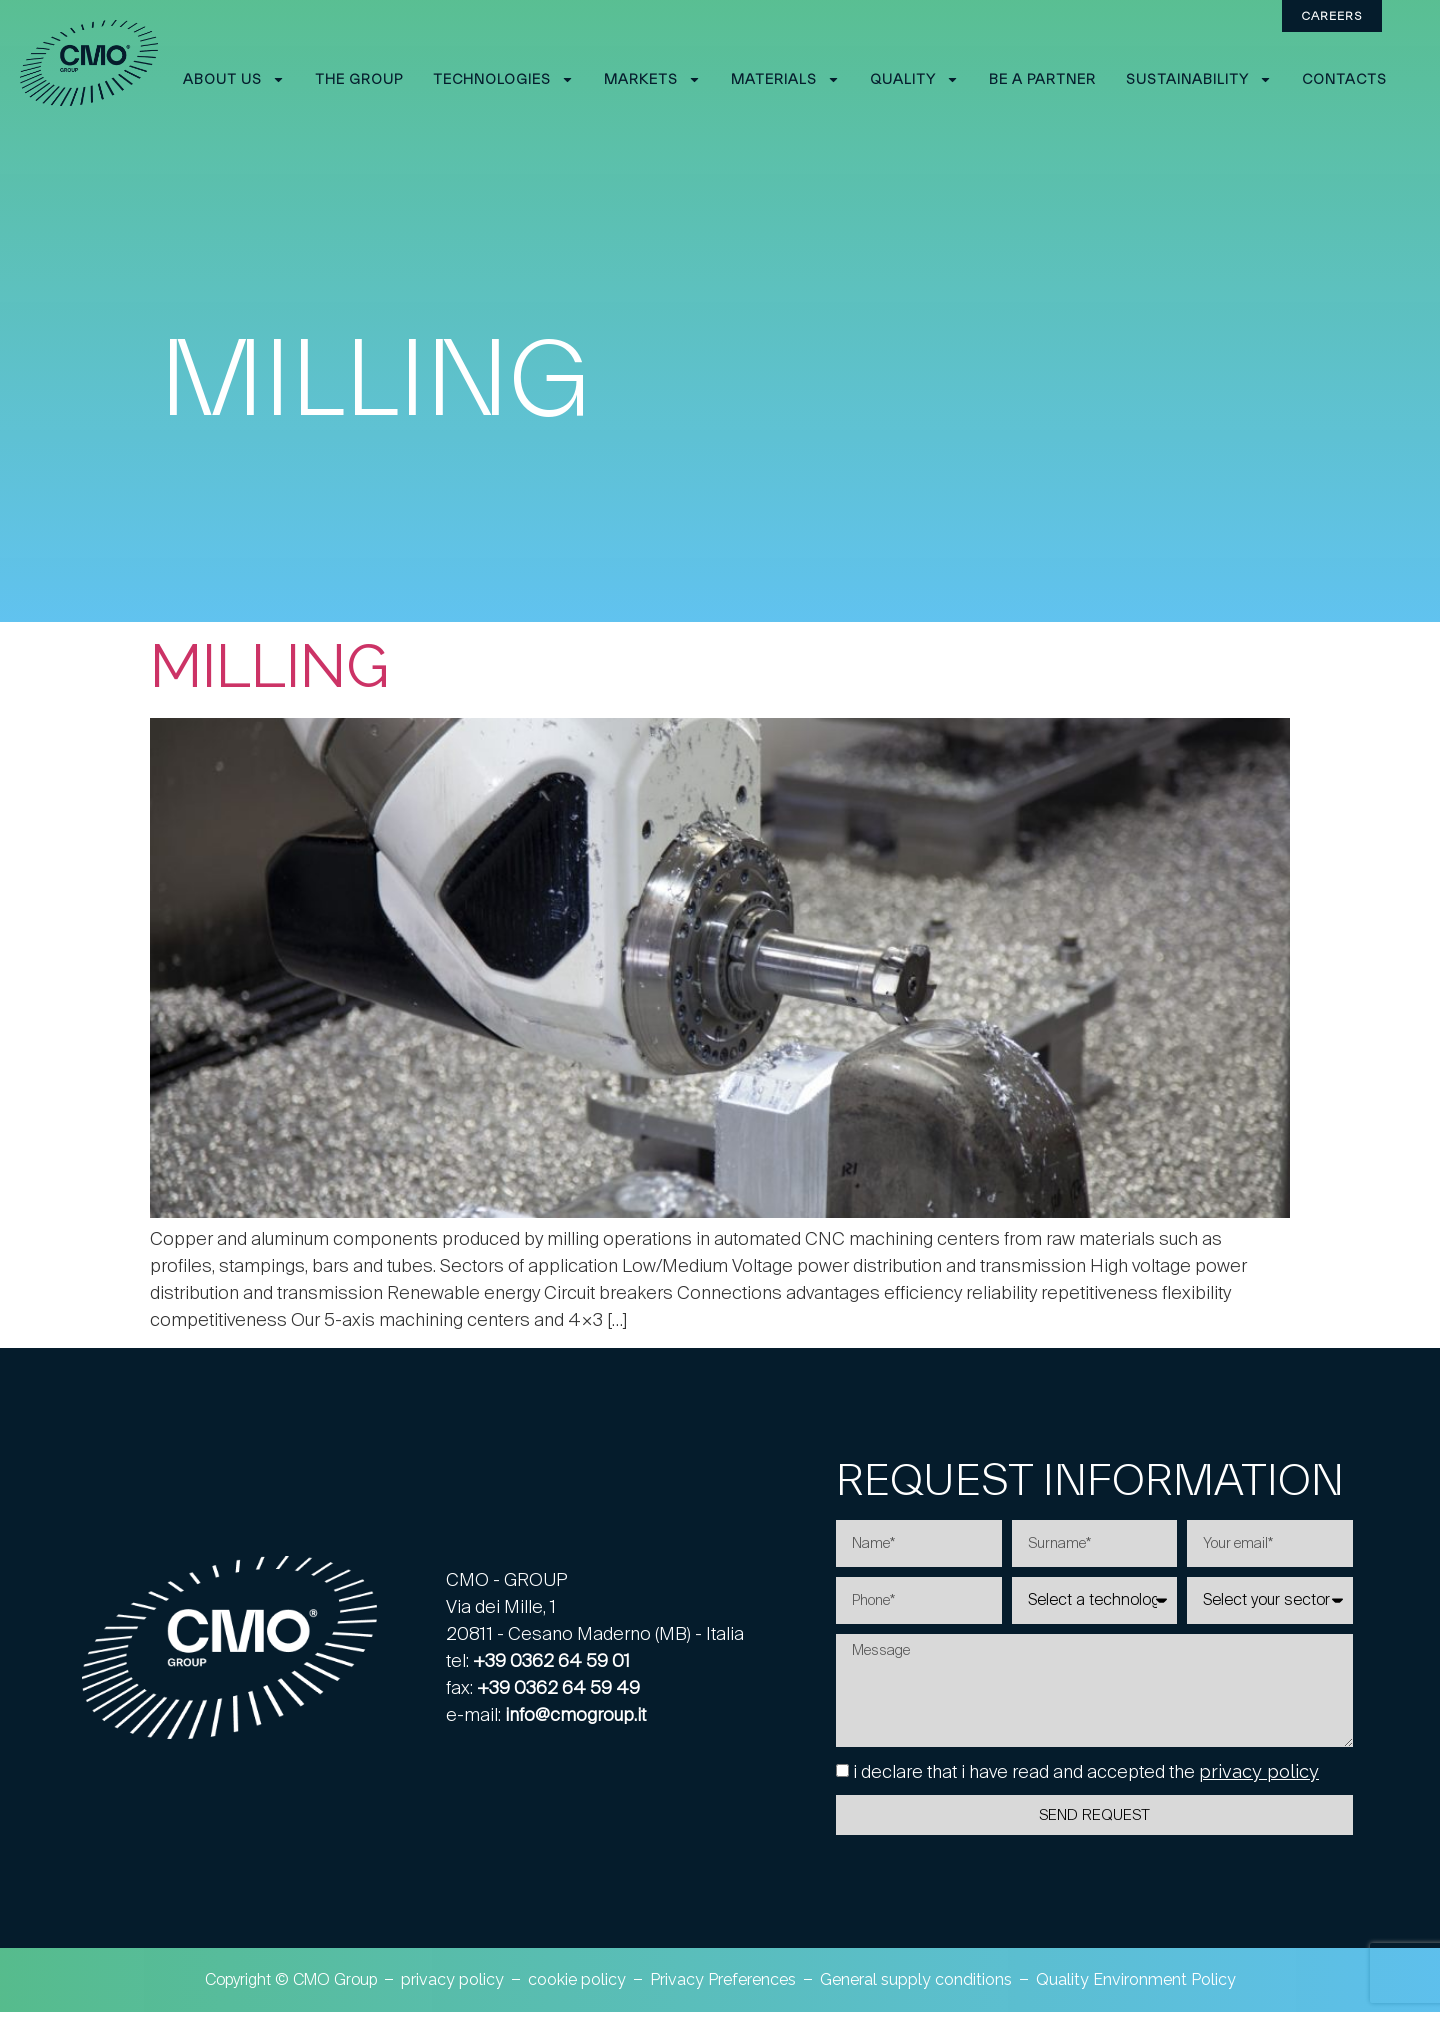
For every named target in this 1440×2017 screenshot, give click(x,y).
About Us (234, 79)
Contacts (1344, 79)
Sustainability (1199, 79)
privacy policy (1259, 1780)
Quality (914, 79)
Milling (269, 666)
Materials (785, 79)
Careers (1332, 15)
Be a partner (1042, 79)
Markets (652, 79)
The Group (359, 79)
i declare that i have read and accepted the (1086, 1780)
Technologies (503, 79)
